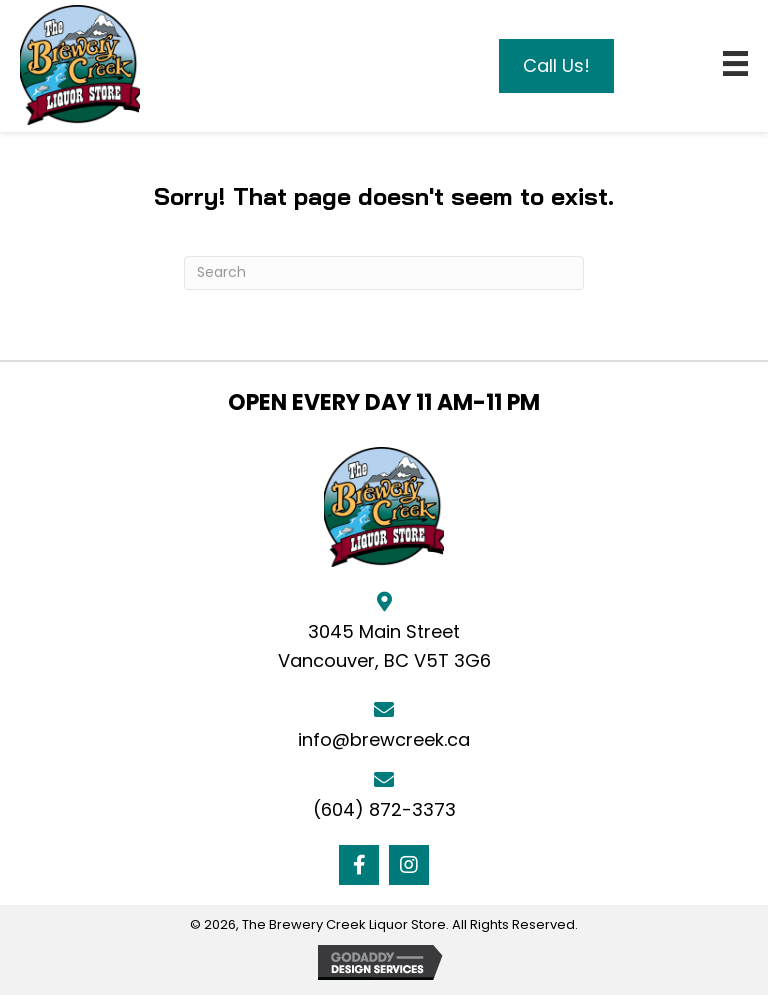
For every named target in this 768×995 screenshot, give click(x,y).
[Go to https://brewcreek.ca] (80, 65)
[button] (359, 865)
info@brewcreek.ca (384, 739)
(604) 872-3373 (384, 809)
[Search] (384, 273)
